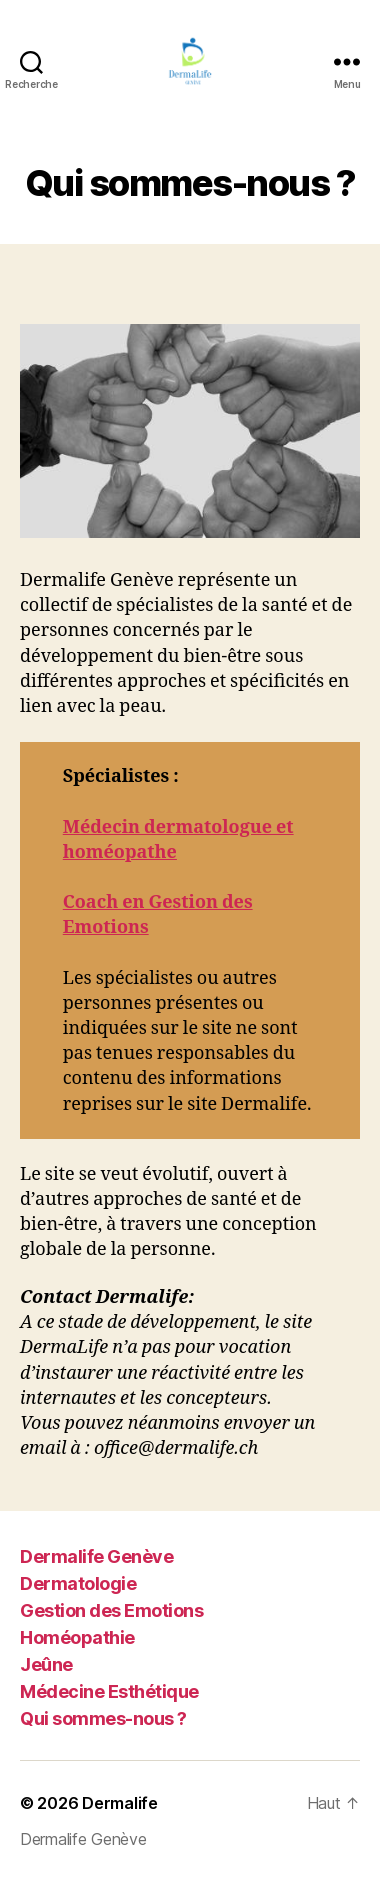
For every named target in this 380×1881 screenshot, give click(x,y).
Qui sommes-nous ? (103, 1718)
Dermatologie (78, 1583)
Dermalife (120, 1803)
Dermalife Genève (96, 1556)
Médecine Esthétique (109, 1691)
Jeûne (46, 1664)
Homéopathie (77, 1637)
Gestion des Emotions (111, 1610)
